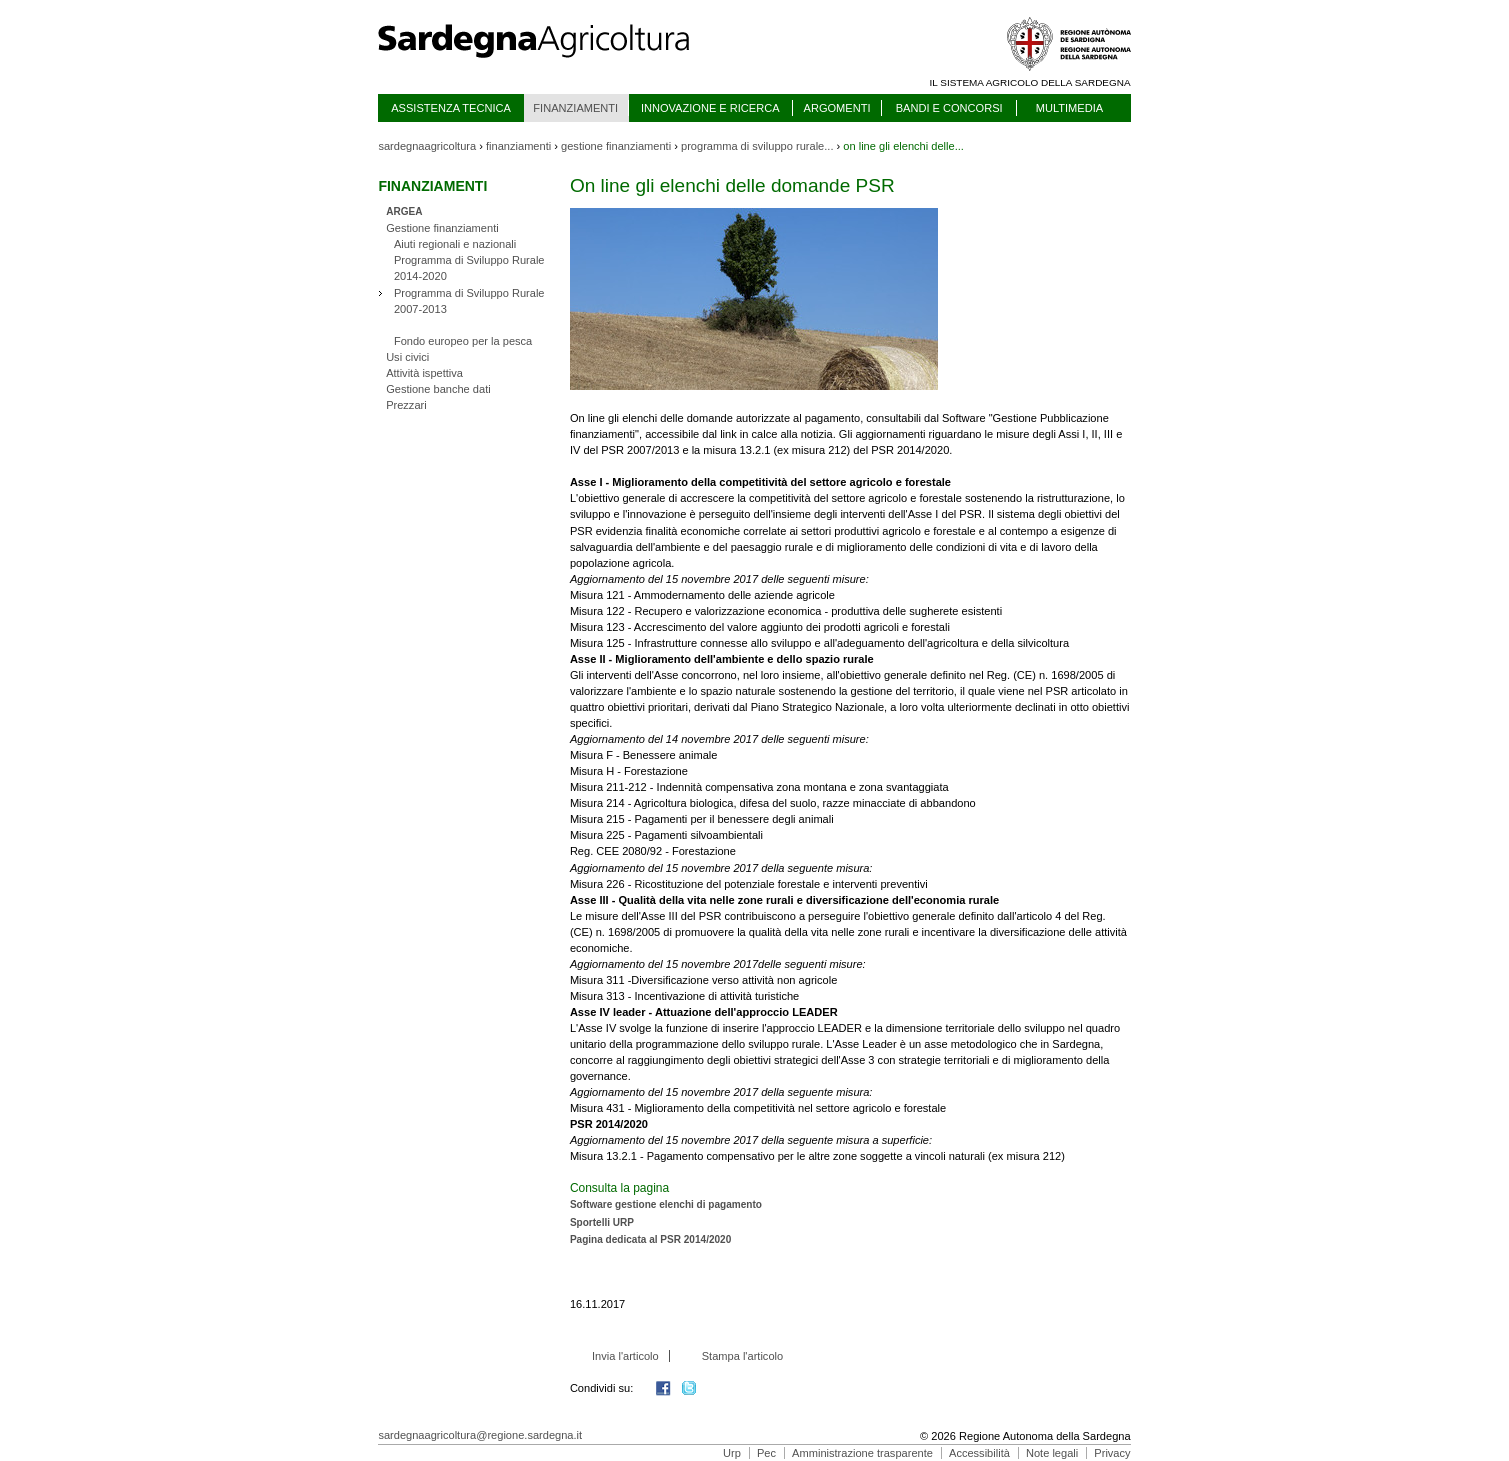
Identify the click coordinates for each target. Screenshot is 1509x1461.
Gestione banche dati (438, 389)
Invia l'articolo (625, 1356)
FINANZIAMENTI (575, 108)
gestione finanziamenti (616, 146)
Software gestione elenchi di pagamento (666, 1204)
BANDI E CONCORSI (949, 108)
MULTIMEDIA (1069, 108)
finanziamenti (518, 146)
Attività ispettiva (424, 373)
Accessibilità (979, 1453)
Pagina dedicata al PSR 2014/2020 (650, 1239)
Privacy (1112, 1453)
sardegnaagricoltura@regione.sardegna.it (480, 1435)
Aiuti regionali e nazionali (455, 244)
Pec (766, 1453)
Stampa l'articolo (742, 1356)
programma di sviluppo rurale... (757, 146)
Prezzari (406, 405)
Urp (732, 1453)
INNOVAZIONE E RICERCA (710, 108)
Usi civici (407, 357)
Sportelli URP (602, 1222)
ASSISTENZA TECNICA (451, 108)
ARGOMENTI (837, 108)
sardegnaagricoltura (427, 146)
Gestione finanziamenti (442, 228)
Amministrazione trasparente (862, 1453)
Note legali (1052, 1453)
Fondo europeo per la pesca (463, 341)
